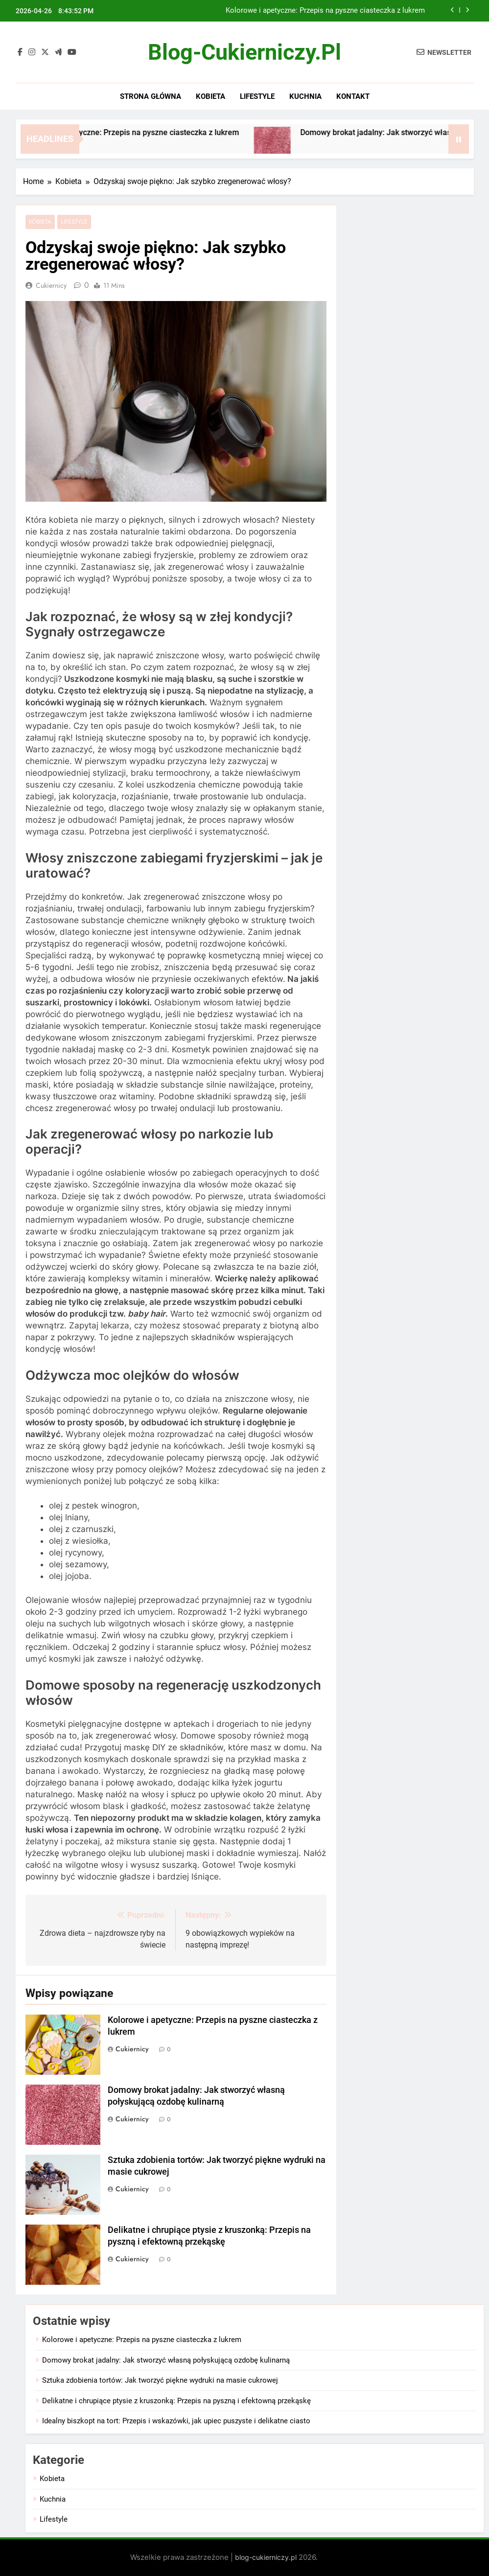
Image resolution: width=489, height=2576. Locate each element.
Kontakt (353, 96)
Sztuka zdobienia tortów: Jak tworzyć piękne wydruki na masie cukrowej (160, 2380)
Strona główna (150, 96)
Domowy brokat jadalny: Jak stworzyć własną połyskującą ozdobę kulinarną (166, 2360)
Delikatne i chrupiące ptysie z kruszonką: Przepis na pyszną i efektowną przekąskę (176, 2400)
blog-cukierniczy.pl (244, 52)
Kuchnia (305, 96)
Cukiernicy (51, 285)
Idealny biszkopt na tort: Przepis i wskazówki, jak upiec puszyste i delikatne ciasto (176, 2420)
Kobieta (210, 96)
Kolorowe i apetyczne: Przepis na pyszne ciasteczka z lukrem (325, 11)
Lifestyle (257, 96)
